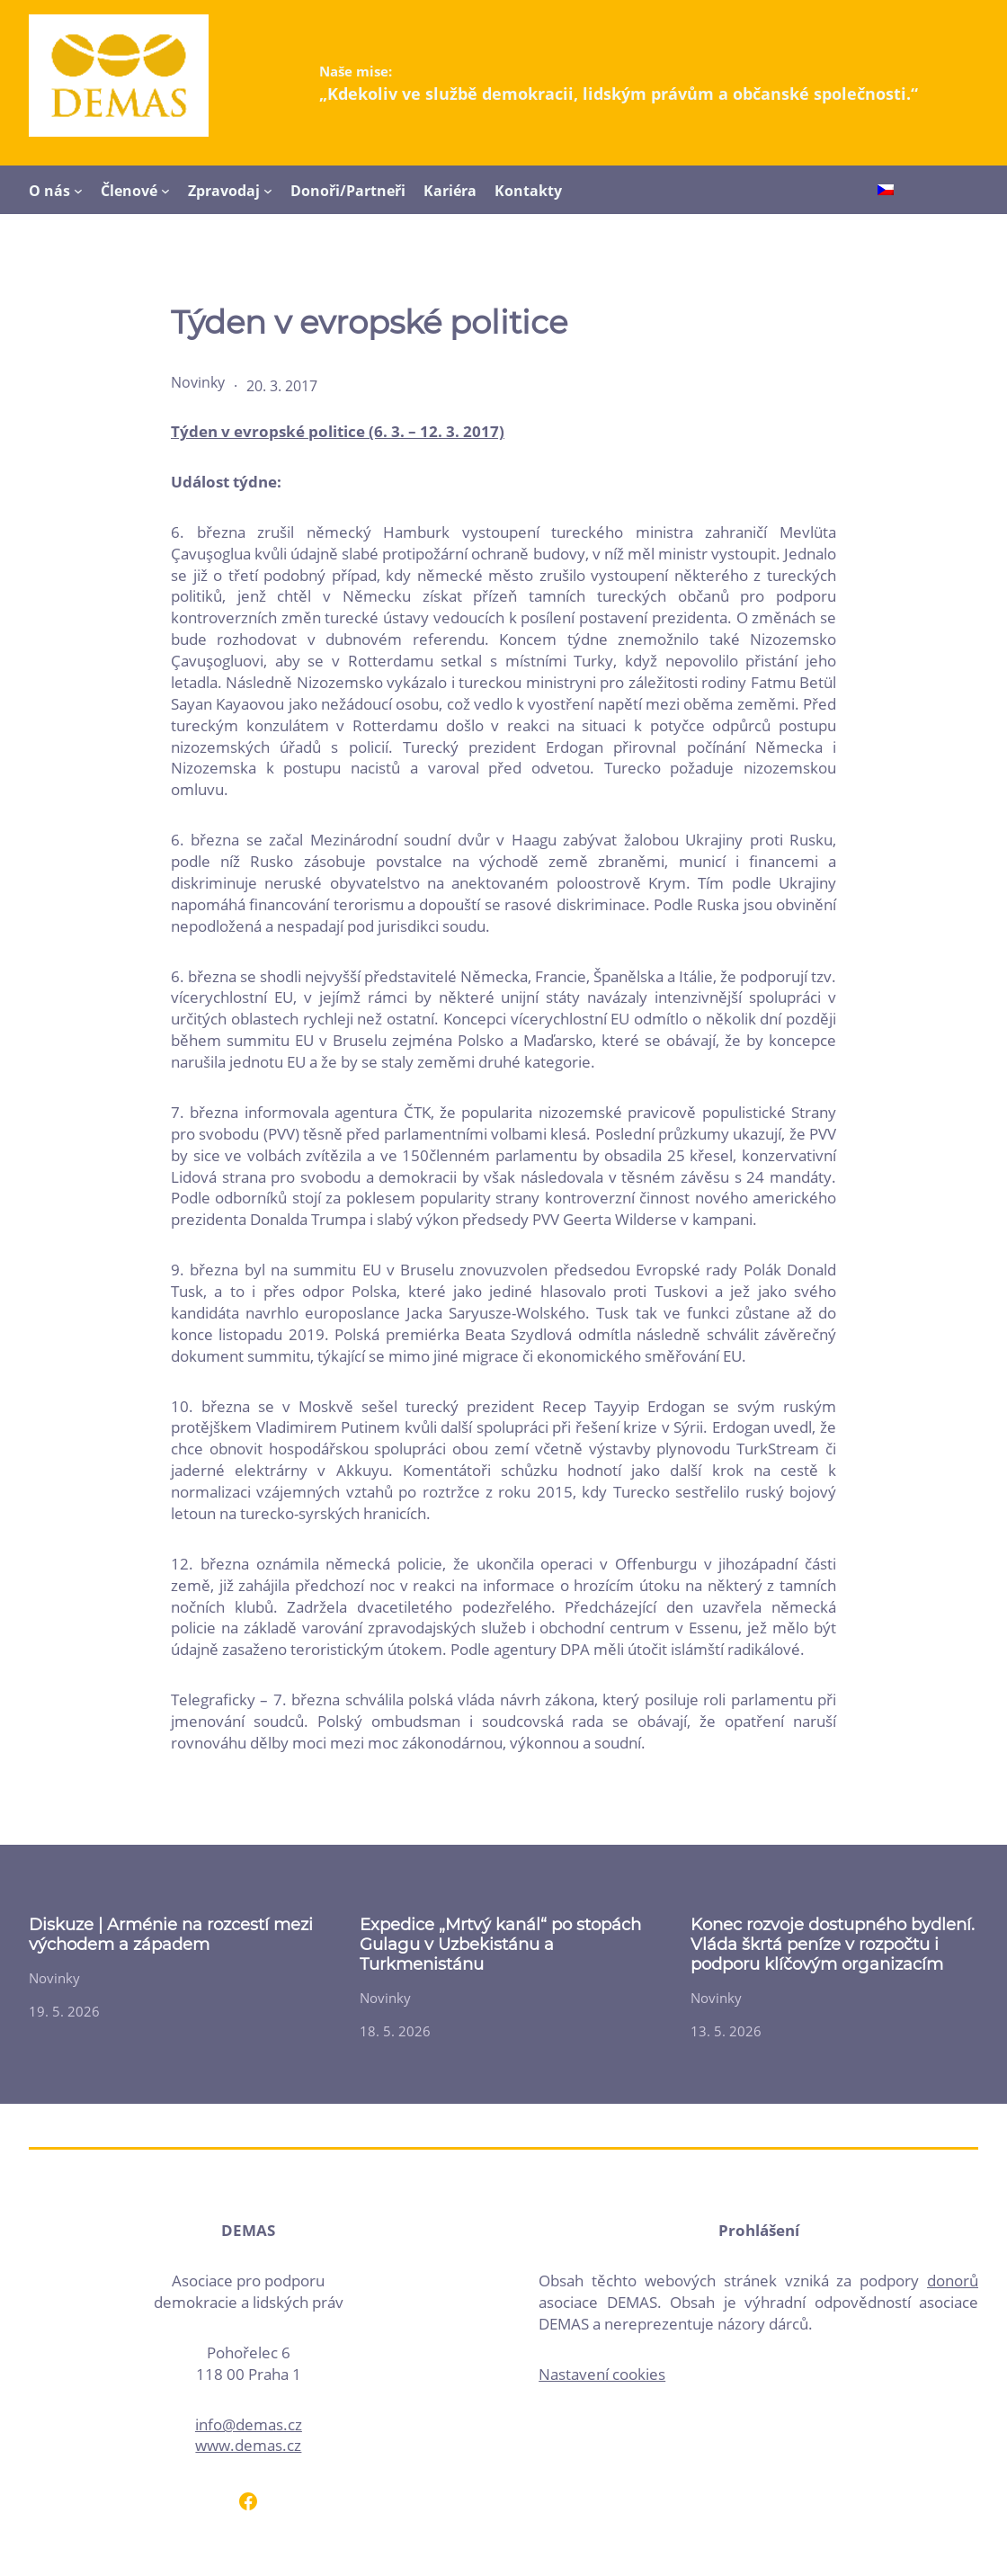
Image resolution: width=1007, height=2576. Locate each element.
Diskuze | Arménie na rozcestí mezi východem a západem (171, 1934)
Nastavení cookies (602, 2374)
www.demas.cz (248, 2445)
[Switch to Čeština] (886, 191)
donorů (952, 2280)
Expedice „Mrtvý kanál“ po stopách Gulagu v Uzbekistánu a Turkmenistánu (500, 1944)
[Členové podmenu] (165, 190)
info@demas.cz (248, 2424)
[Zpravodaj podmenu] (267, 190)
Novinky (198, 381)
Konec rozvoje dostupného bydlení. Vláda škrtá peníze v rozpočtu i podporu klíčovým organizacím (833, 1944)
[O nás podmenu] (78, 190)
